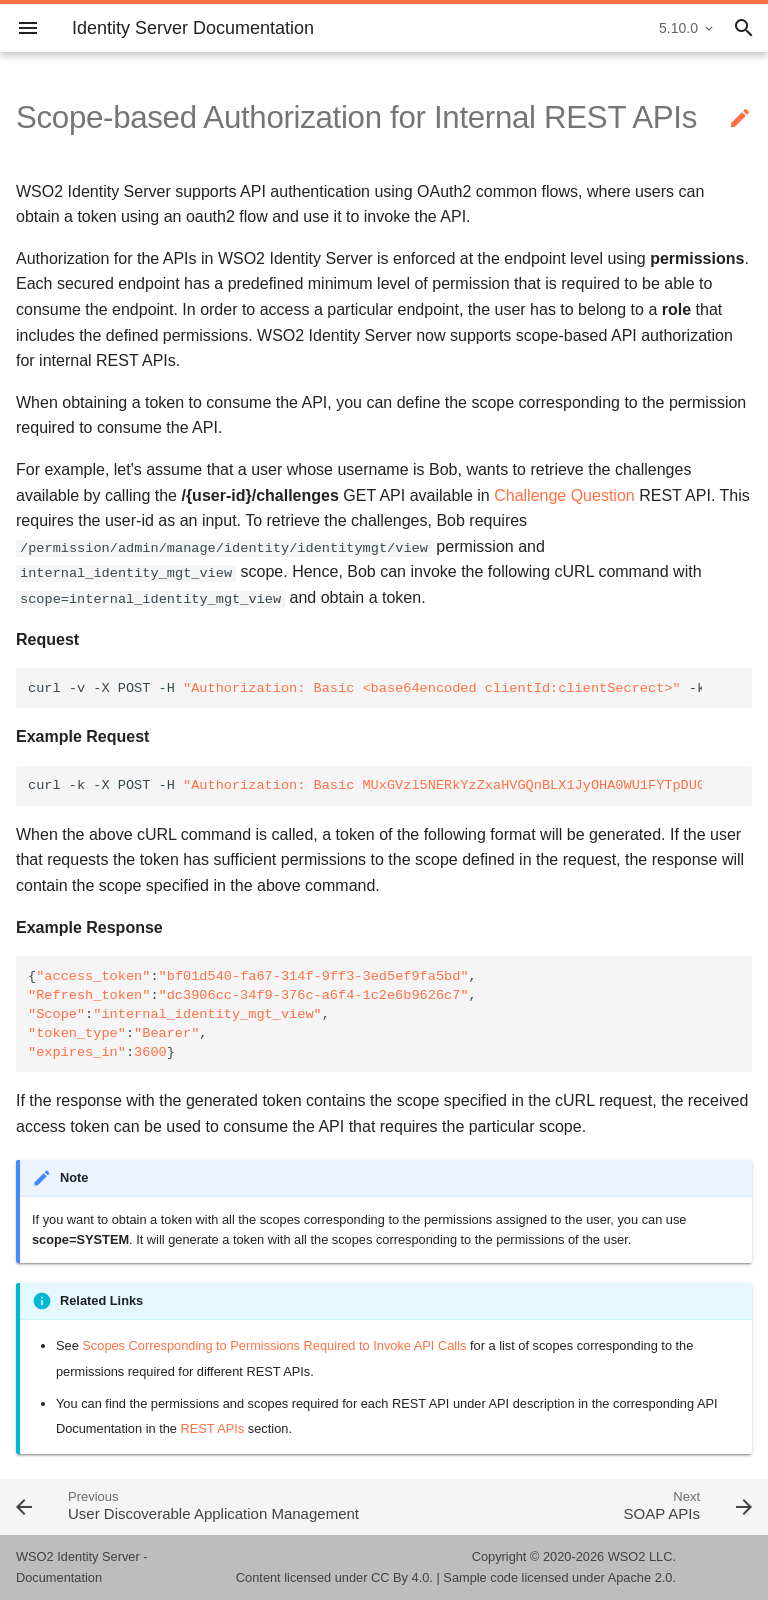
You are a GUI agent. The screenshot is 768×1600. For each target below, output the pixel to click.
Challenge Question (564, 495)
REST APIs (213, 1428)
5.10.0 (678, 28)
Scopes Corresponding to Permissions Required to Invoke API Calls (274, 1345)
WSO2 (627, 1556)
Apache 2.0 (640, 1577)
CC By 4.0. (402, 1577)
